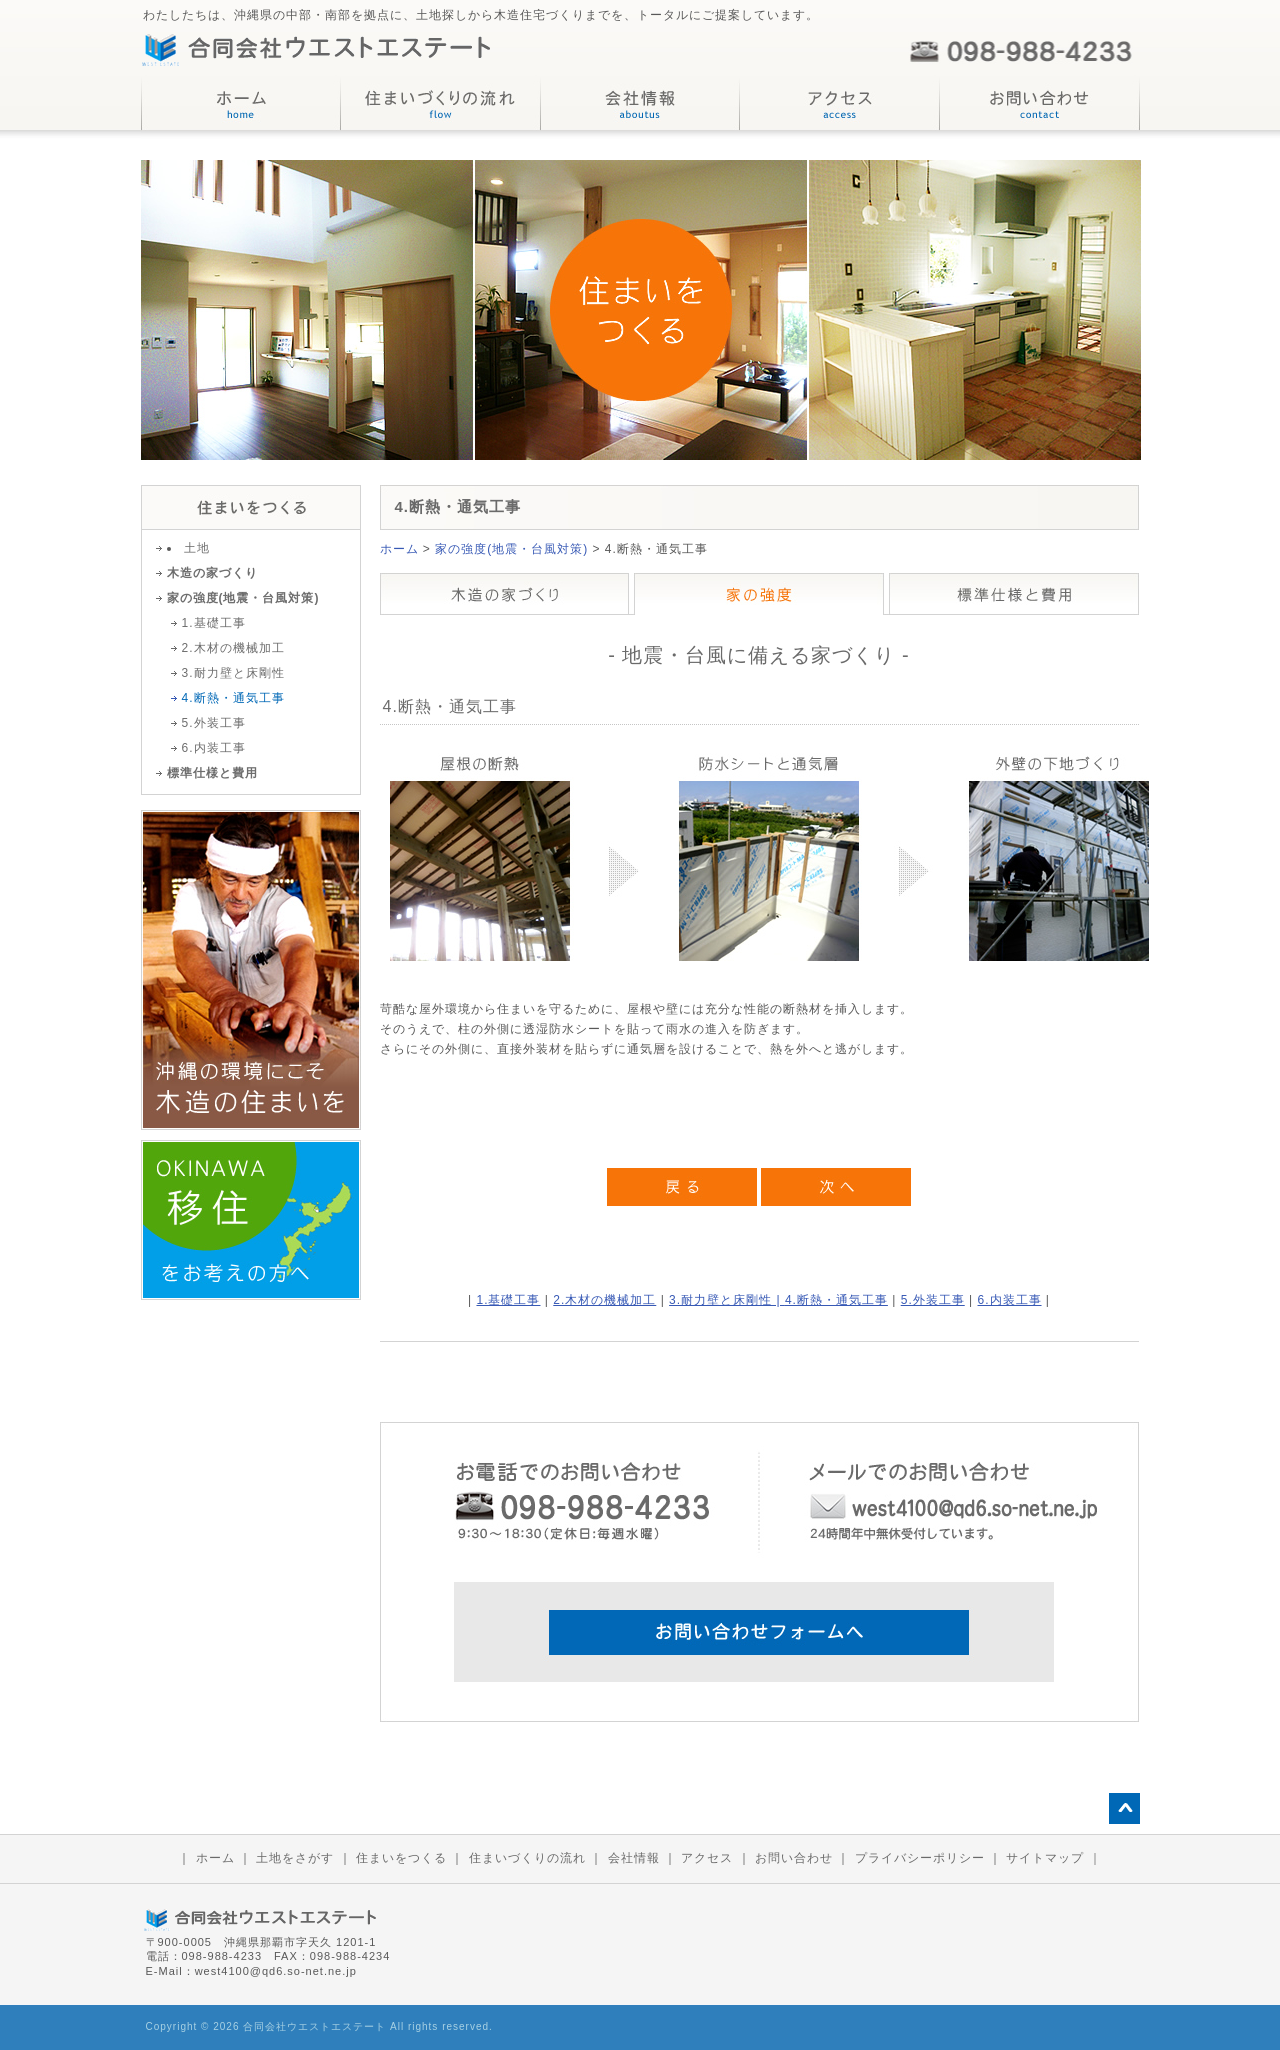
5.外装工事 (933, 1300)
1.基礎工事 (508, 1300)
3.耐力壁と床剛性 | (727, 1300)
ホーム (399, 549)
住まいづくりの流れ (527, 1858)
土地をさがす (295, 1858)
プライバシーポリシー (920, 1858)
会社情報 (634, 1858)
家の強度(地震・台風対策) (511, 549)
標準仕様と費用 (212, 773)
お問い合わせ (794, 1858)
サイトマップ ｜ (1053, 1858)
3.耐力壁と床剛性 (233, 673)
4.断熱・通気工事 (836, 1300)
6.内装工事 (1010, 1300)
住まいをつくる (401, 1858)
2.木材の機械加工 (604, 1300)
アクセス (707, 1858)
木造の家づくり (212, 573)
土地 (197, 548)
